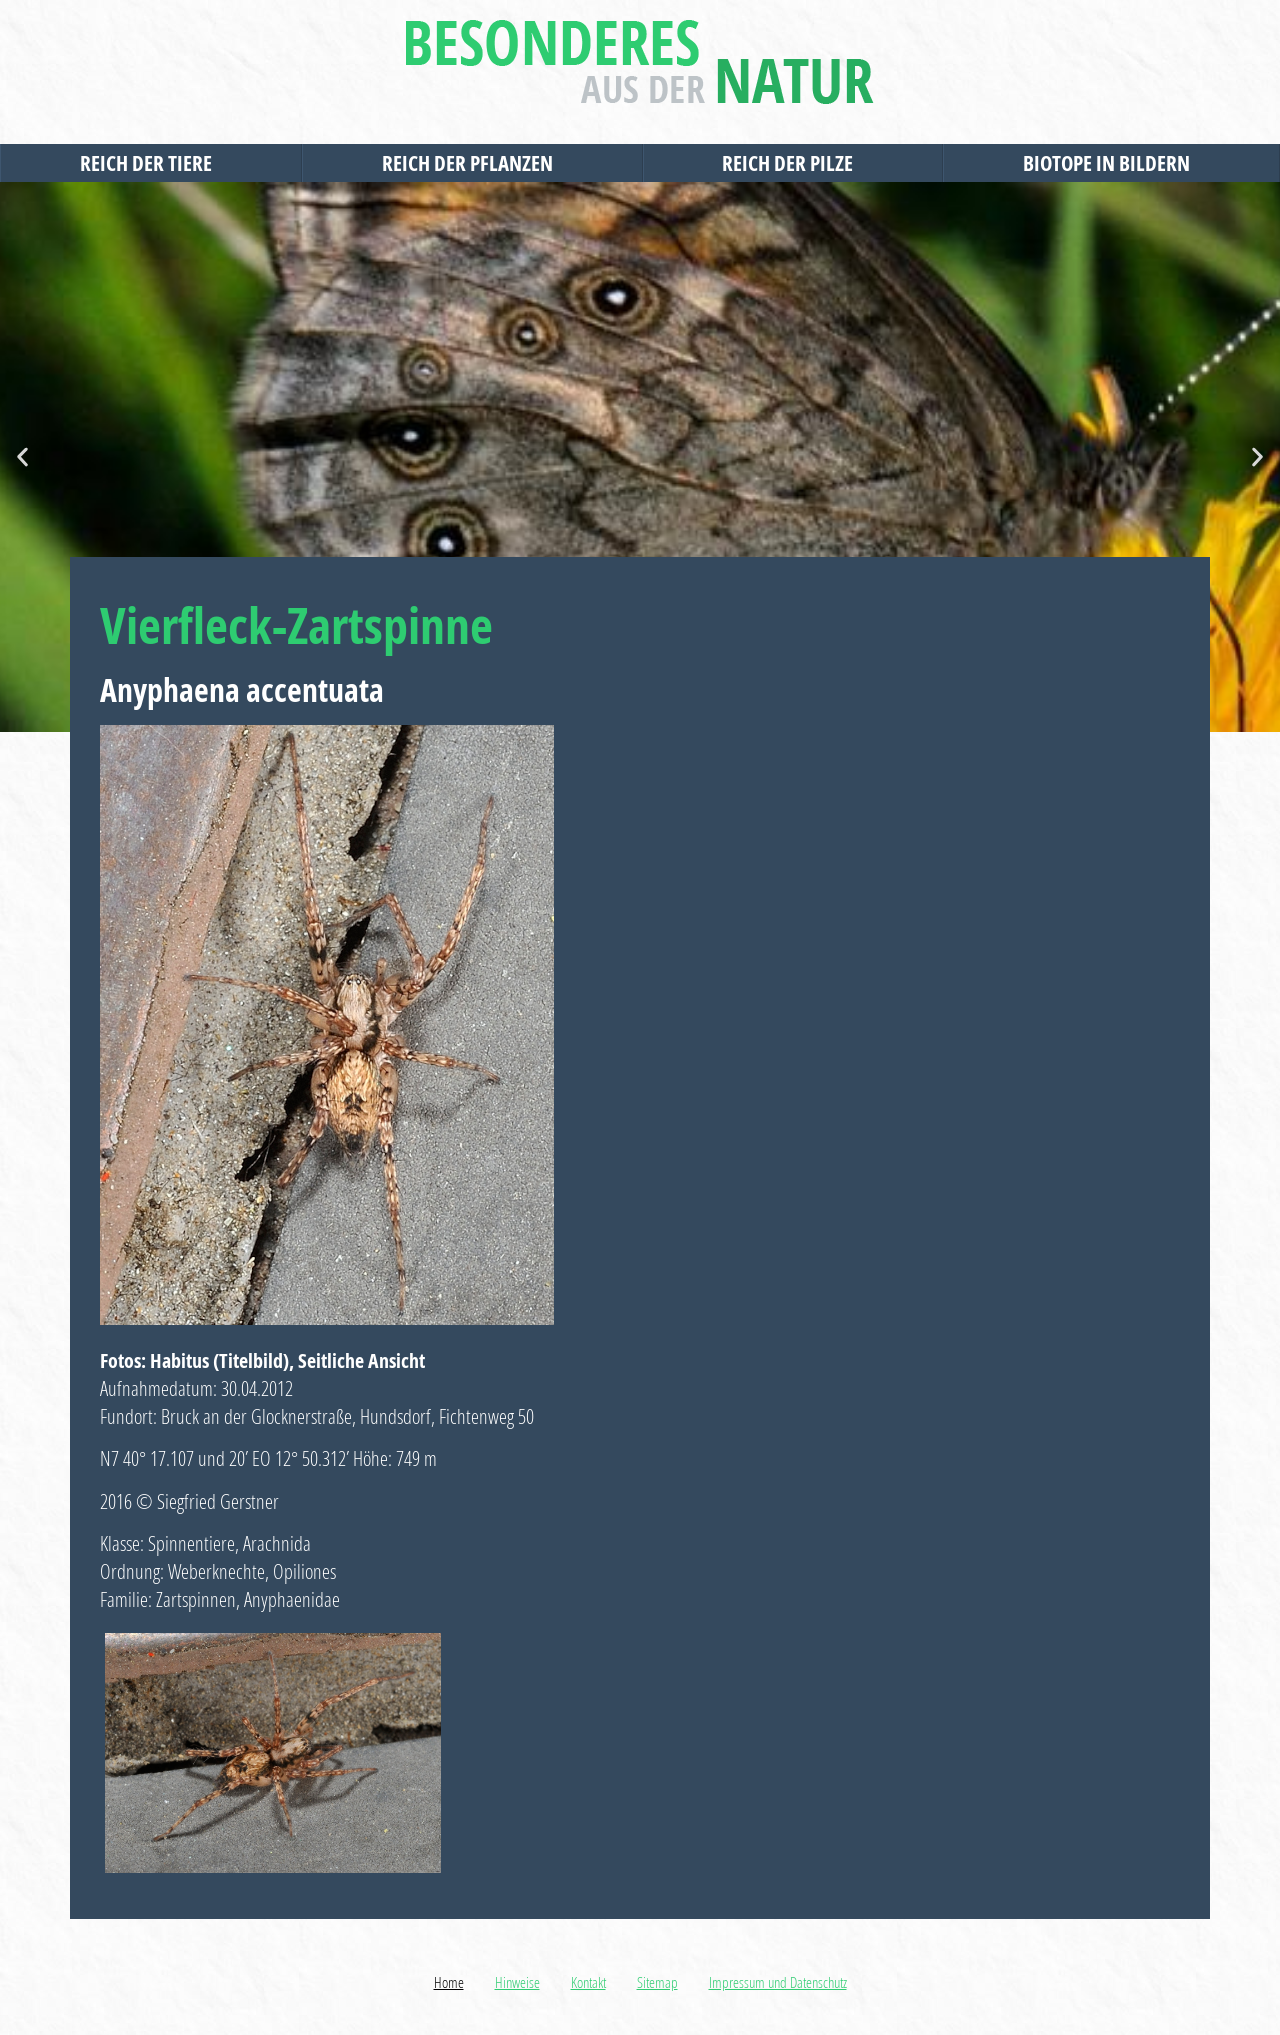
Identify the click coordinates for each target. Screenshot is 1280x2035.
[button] (22, 457)
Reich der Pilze (792, 163)
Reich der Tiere (151, 163)
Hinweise (517, 1982)
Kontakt (588, 1982)
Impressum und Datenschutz (778, 1982)
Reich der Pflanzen (472, 163)
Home (449, 1982)
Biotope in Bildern (1111, 163)
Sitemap (657, 1982)
